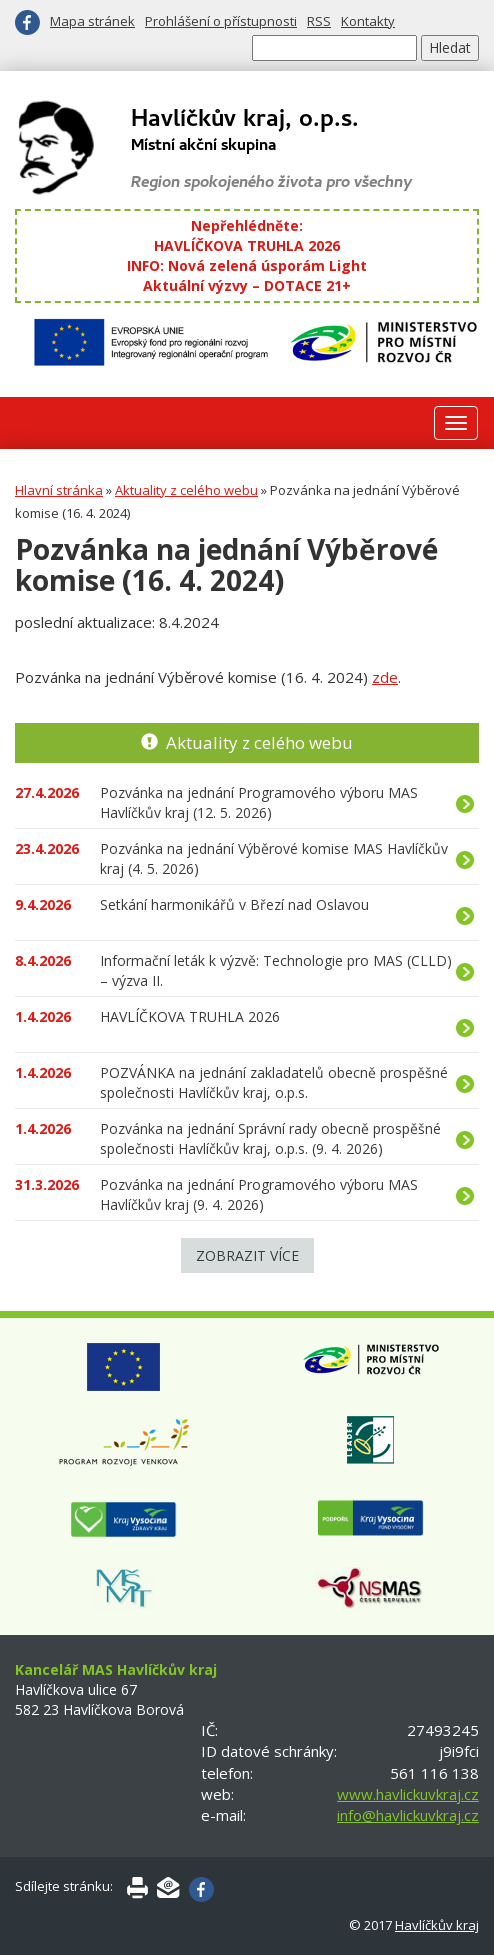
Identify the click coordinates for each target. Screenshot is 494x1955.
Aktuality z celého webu (186, 490)
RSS (319, 21)
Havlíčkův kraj (437, 1925)
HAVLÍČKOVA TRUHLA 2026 (247, 245)
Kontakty (368, 21)
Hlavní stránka (59, 490)
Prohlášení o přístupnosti (221, 21)
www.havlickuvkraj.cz (408, 1794)
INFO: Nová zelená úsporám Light (247, 265)
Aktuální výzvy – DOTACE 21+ (247, 285)
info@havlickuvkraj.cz (408, 1815)
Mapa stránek (92, 21)
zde (385, 677)
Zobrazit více (247, 1255)
